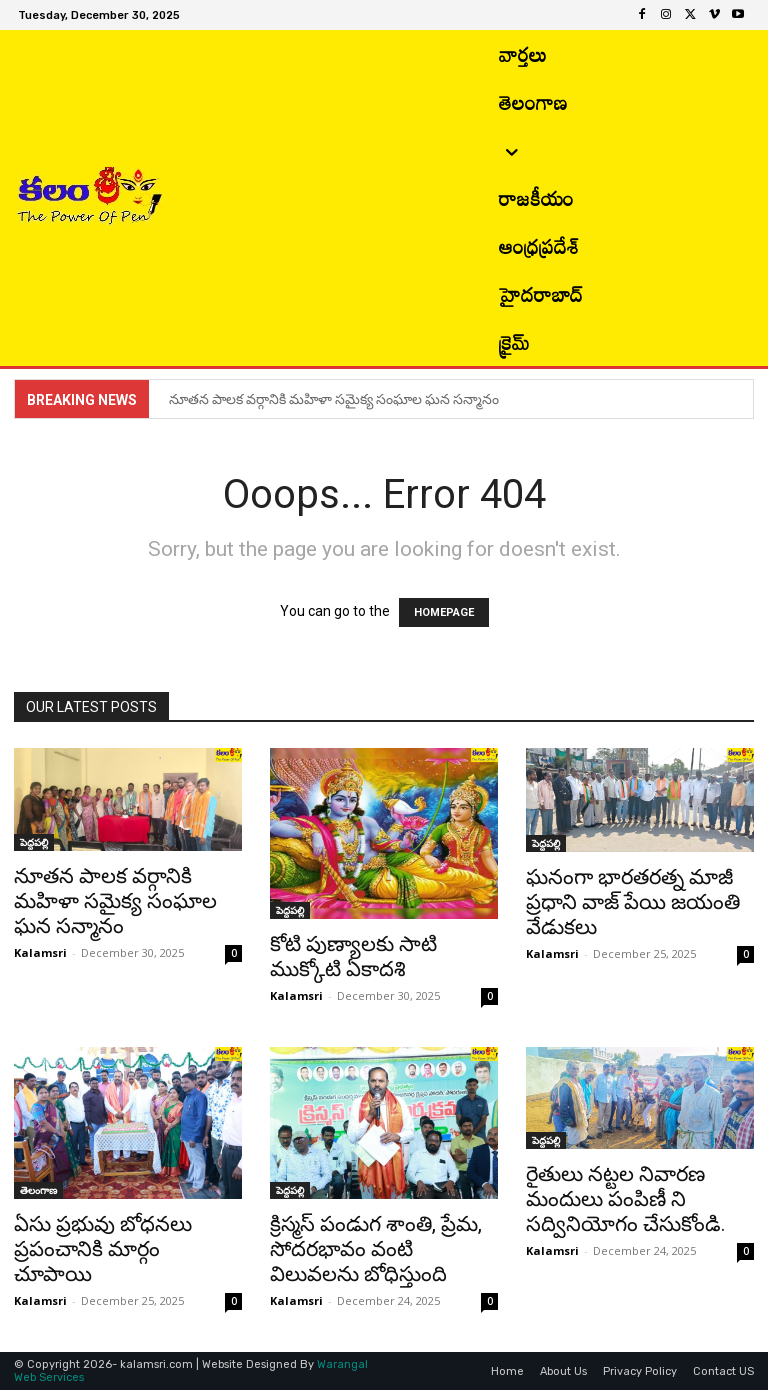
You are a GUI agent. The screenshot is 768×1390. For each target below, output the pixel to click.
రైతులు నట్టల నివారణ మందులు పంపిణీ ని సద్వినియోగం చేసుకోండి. (628, 1199)
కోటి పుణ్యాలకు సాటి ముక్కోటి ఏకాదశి (353, 956)
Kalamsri (40, 952)
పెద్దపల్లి (34, 842)
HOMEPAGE (444, 612)
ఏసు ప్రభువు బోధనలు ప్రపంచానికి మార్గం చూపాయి (103, 1249)
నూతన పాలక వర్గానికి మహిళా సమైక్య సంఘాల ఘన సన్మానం (335, 399)
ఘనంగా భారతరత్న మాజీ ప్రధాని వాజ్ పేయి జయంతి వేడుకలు (633, 902)
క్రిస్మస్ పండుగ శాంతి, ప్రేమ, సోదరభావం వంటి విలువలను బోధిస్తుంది (376, 1249)
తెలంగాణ (38, 1190)
